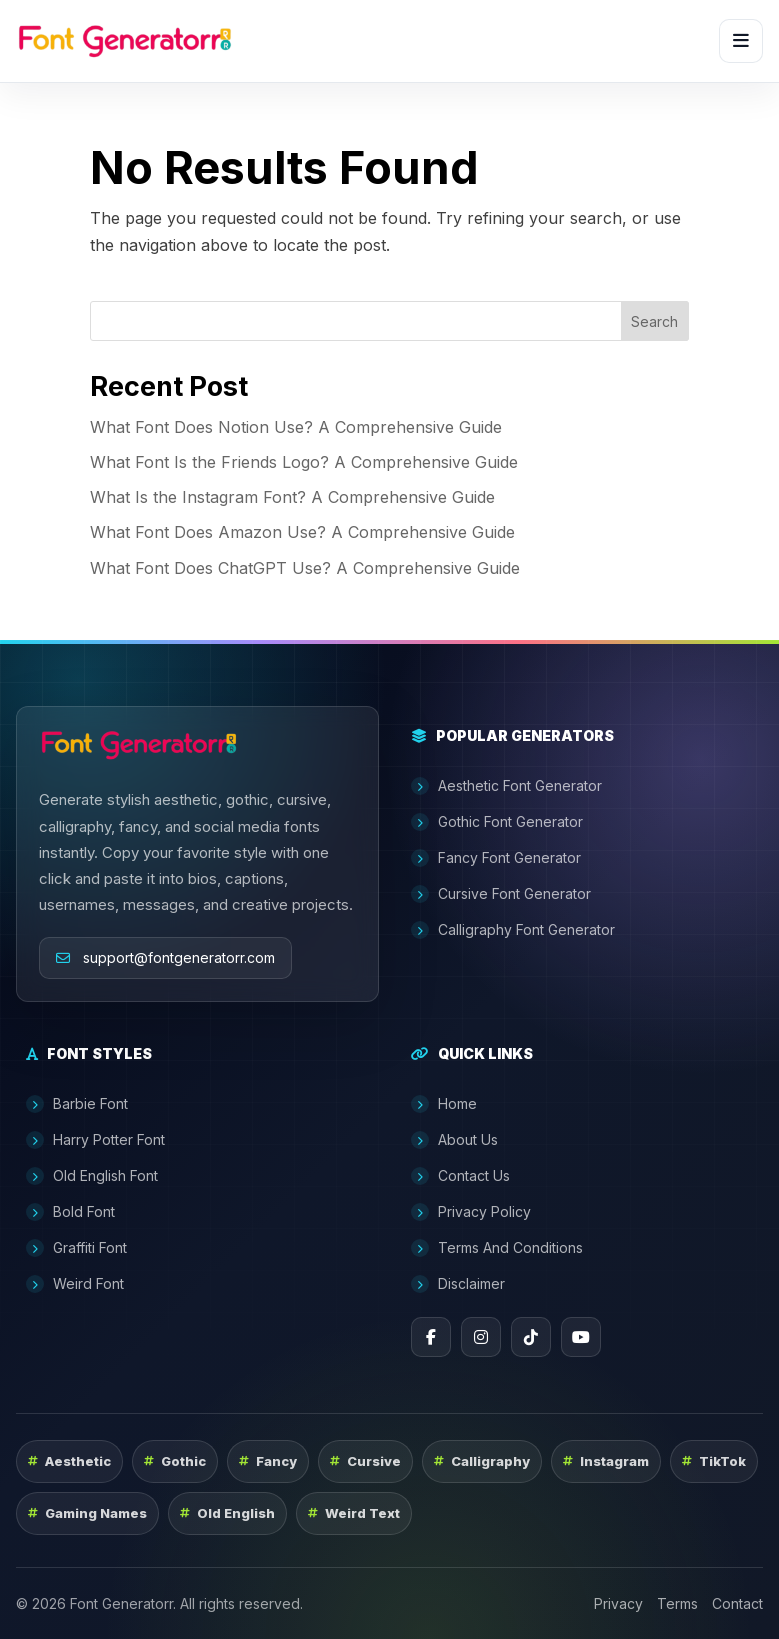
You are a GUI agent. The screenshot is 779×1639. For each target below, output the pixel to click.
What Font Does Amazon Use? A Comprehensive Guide (302, 532)
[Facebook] (431, 1337)
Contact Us (460, 1176)
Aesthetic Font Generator (506, 786)
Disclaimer (458, 1284)
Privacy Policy (471, 1212)
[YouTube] (581, 1337)
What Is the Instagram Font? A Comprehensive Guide (292, 497)
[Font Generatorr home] (125, 41)
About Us (454, 1140)
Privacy (618, 1603)
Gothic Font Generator (497, 822)
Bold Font (70, 1212)
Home (444, 1104)
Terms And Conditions (497, 1248)
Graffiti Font (76, 1248)
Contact (737, 1603)
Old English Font (92, 1176)
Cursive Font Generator (501, 894)
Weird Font (75, 1284)
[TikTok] (531, 1337)
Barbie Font (77, 1104)
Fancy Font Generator (496, 858)
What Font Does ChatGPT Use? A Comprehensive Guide (305, 568)
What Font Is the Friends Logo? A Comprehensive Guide (304, 462)
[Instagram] (481, 1337)
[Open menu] (741, 41)
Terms (677, 1603)
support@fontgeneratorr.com (165, 957)
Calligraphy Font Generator (513, 930)
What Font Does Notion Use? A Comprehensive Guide (296, 427)
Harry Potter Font (95, 1140)
